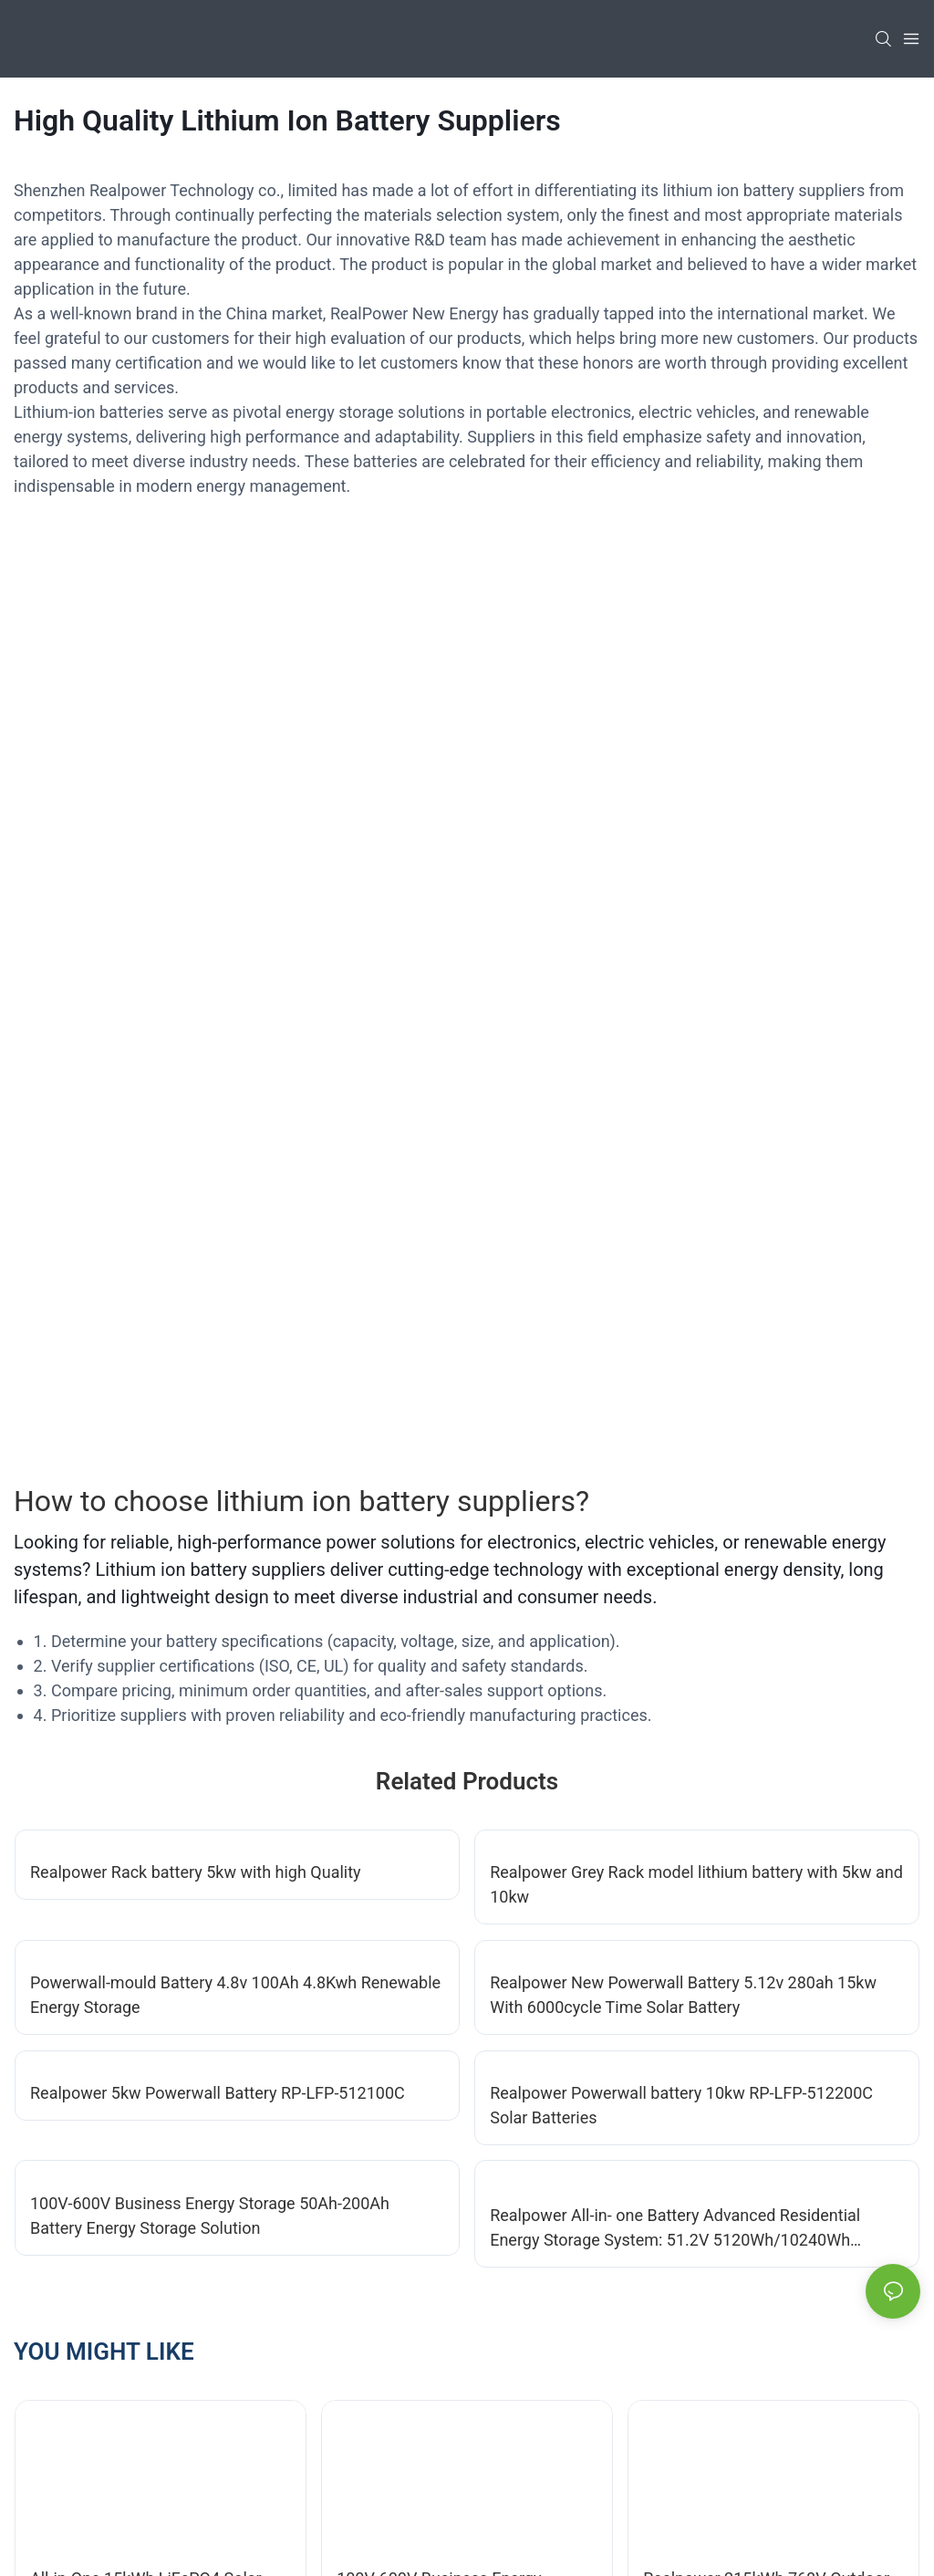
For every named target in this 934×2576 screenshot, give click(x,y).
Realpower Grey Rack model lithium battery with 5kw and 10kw (696, 991)
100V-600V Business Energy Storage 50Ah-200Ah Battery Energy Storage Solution (209, 1322)
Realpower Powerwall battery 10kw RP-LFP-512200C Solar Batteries (681, 1212)
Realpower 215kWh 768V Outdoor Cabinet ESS (766, 1697)
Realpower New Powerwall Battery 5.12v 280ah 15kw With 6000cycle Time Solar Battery (683, 1101)
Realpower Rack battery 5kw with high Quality (195, 978)
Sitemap (320, 2540)
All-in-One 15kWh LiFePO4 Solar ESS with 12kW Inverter (146, 1697)
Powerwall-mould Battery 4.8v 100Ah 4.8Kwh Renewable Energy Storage (235, 1101)
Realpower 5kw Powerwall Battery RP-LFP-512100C (217, 1199)
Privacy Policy (409, 2540)
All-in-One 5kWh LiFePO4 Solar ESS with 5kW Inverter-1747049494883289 (464, 1944)
